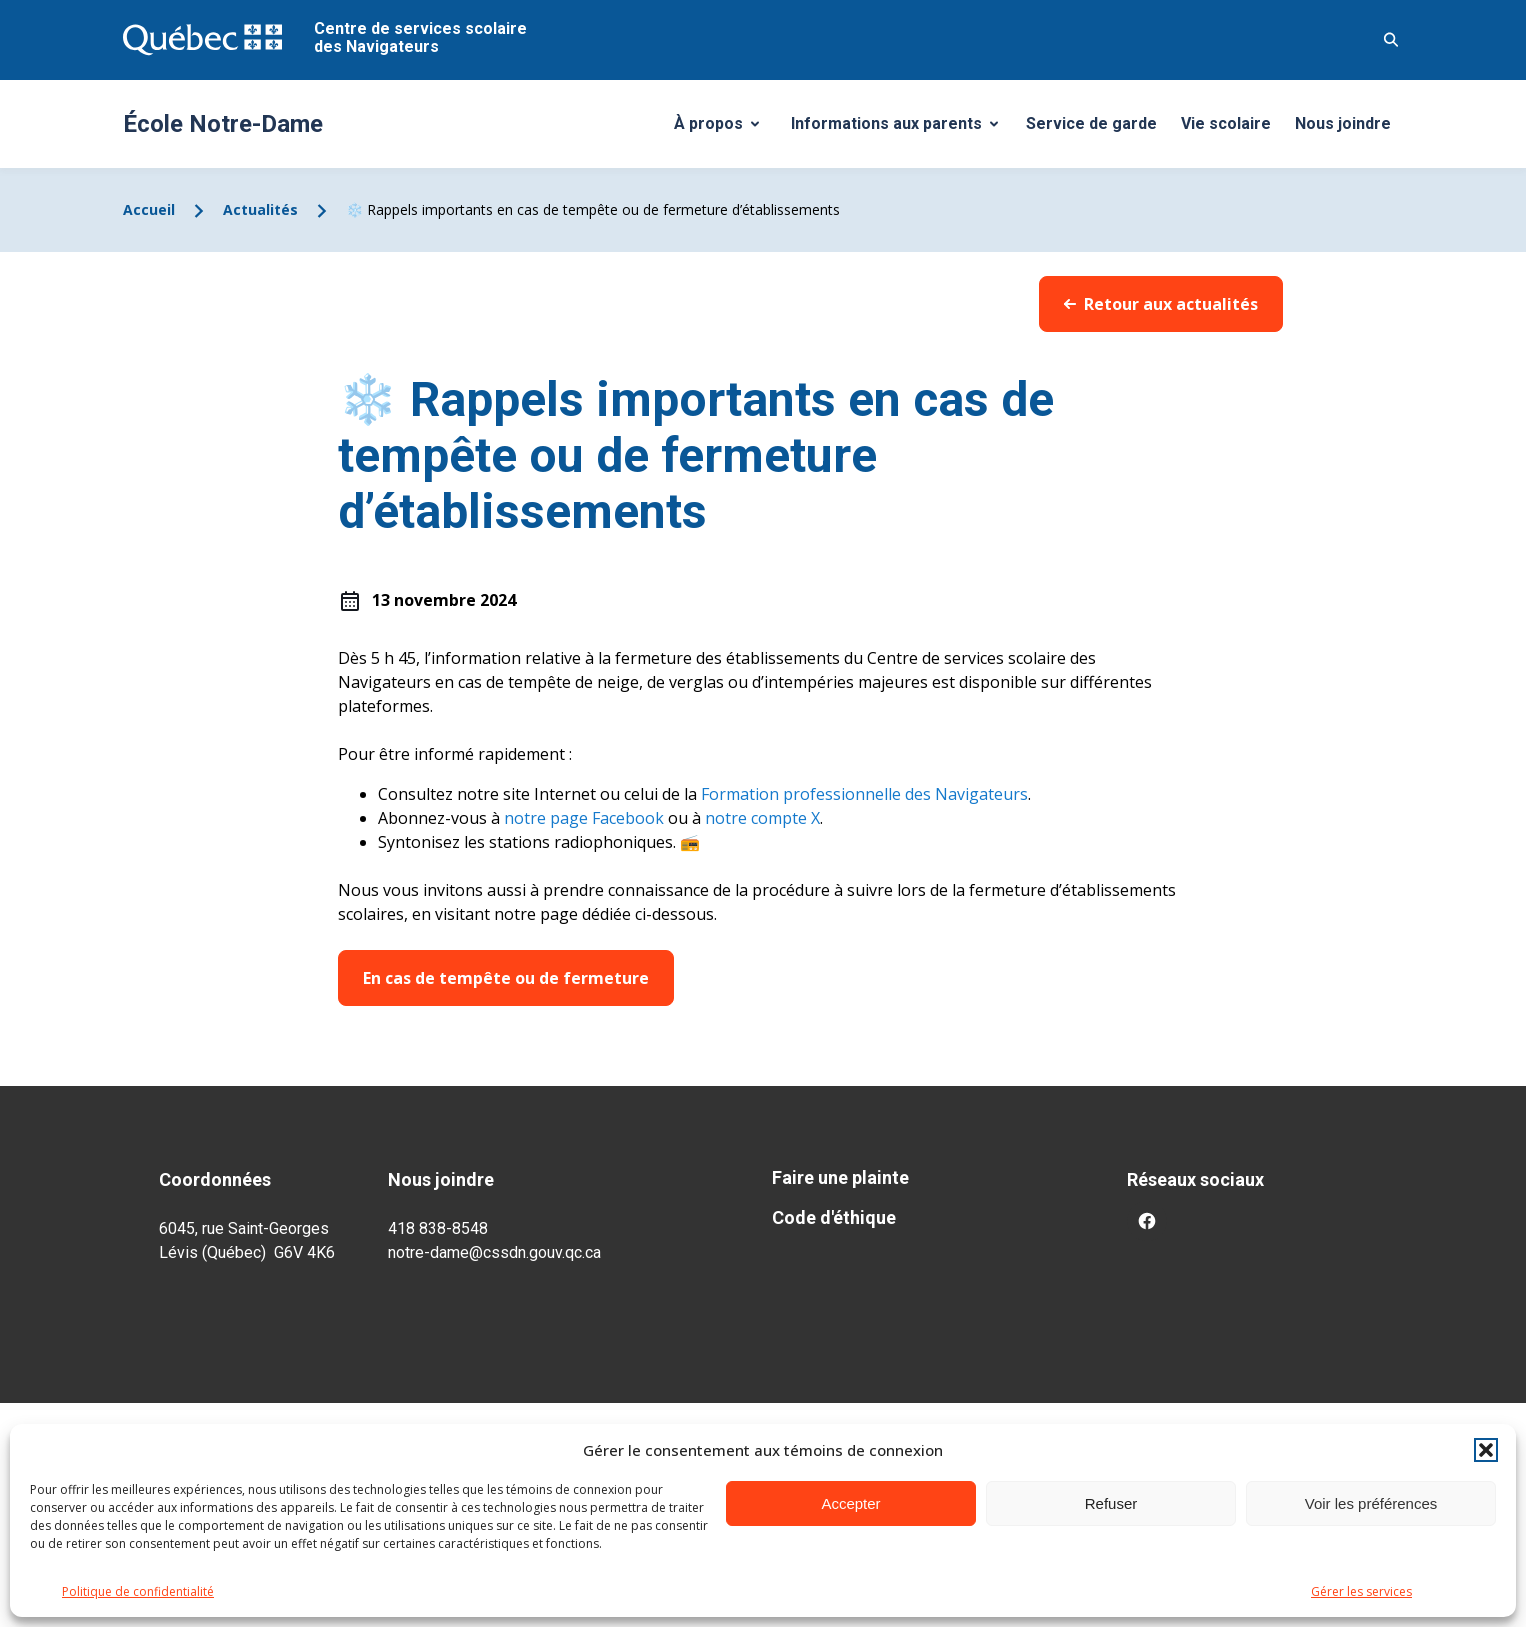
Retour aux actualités (1161, 304)
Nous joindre (1343, 123)
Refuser (1111, 1503)
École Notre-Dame (223, 124)
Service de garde (1091, 123)
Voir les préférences (1371, 1503)
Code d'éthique (834, 1217)
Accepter (850, 1503)
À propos (724, 129)
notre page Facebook (584, 818)
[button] (1486, 1450)
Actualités (260, 209)
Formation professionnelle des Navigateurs (862, 794)
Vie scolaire (1226, 123)
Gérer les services (1361, 1591)
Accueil (149, 209)
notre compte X (762, 818)
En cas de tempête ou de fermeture (506, 978)
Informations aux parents (899, 129)
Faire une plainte (840, 1177)
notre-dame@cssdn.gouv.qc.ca (494, 1252)
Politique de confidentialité (138, 1591)
